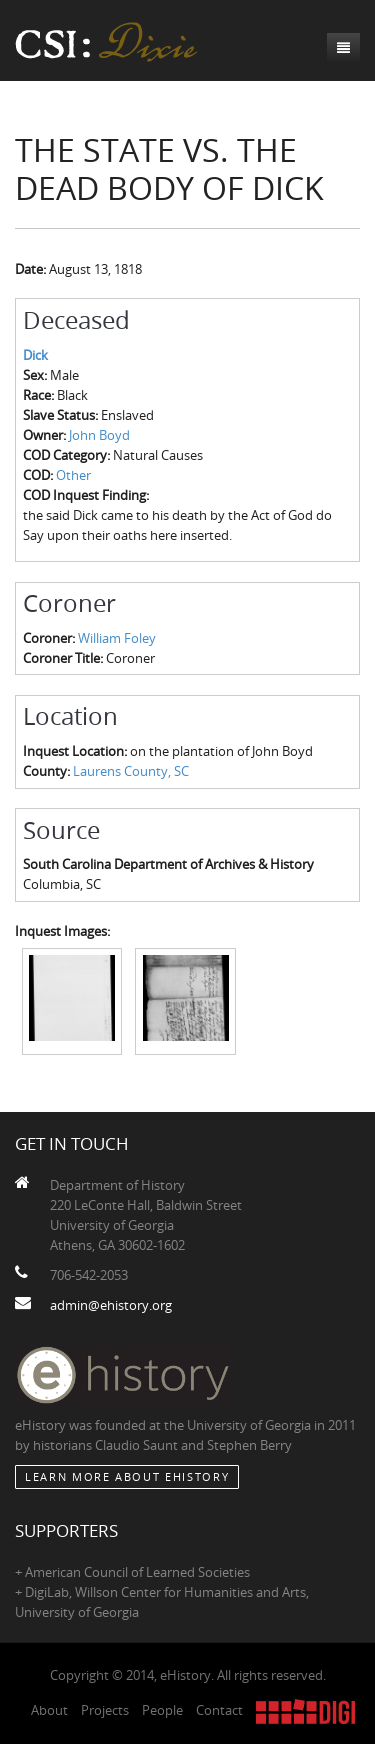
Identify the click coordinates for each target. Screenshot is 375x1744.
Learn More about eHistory (127, 1476)
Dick (35, 355)
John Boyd (99, 435)
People (162, 1710)
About (49, 1710)
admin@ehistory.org (111, 1305)
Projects (105, 1710)
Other (73, 475)
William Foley (117, 638)
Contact (219, 1710)
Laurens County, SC (131, 771)
